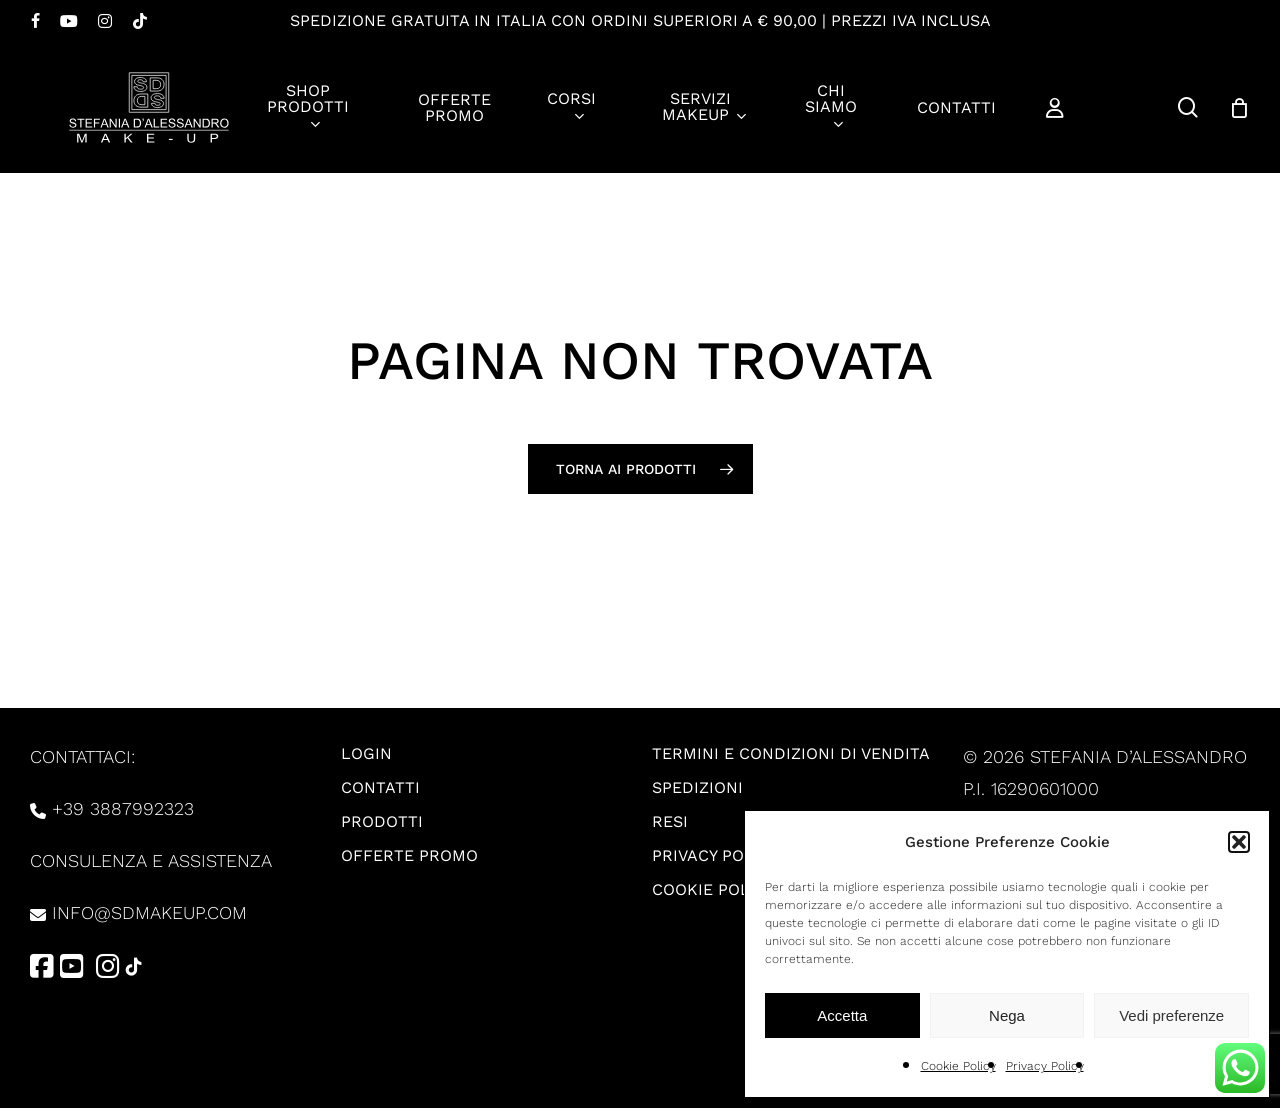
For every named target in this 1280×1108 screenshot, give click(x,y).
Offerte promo (409, 855)
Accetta (842, 1015)
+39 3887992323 (123, 808)
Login (366, 753)
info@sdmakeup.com (149, 912)
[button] (1239, 842)
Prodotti (382, 821)
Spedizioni (697, 787)
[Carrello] (1239, 108)
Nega (1007, 1015)
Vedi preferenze (1171, 1015)
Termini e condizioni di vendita (791, 753)
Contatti (380, 787)
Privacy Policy (1045, 1066)
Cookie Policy (958, 1066)
